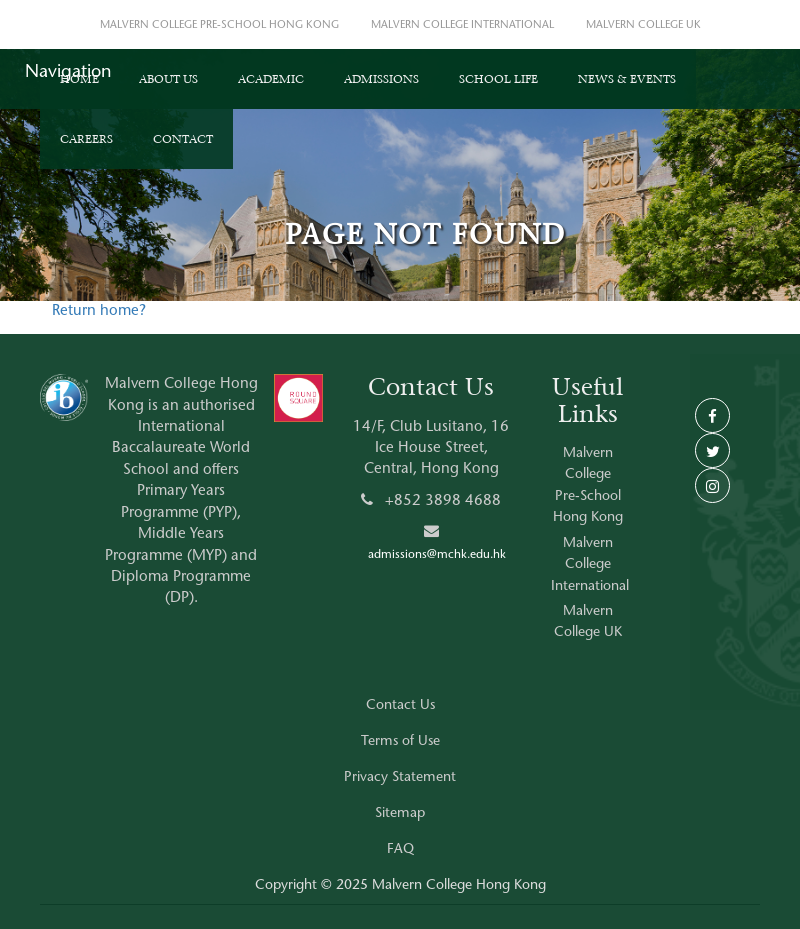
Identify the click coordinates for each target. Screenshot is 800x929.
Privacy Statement (400, 778)
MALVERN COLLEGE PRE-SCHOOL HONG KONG (219, 25)
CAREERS (86, 139)
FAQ (400, 850)
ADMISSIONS (381, 79)
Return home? (99, 311)
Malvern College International (590, 565)
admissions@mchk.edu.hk (437, 555)
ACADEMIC (271, 79)
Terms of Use (400, 742)
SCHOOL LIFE (498, 79)
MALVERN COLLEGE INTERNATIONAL (462, 25)
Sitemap (400, 814)
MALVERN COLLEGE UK (643, 25)
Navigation (68, 73)
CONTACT (183, 139)
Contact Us (400, 706)
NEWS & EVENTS (627, 79)
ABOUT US (168, 79)
